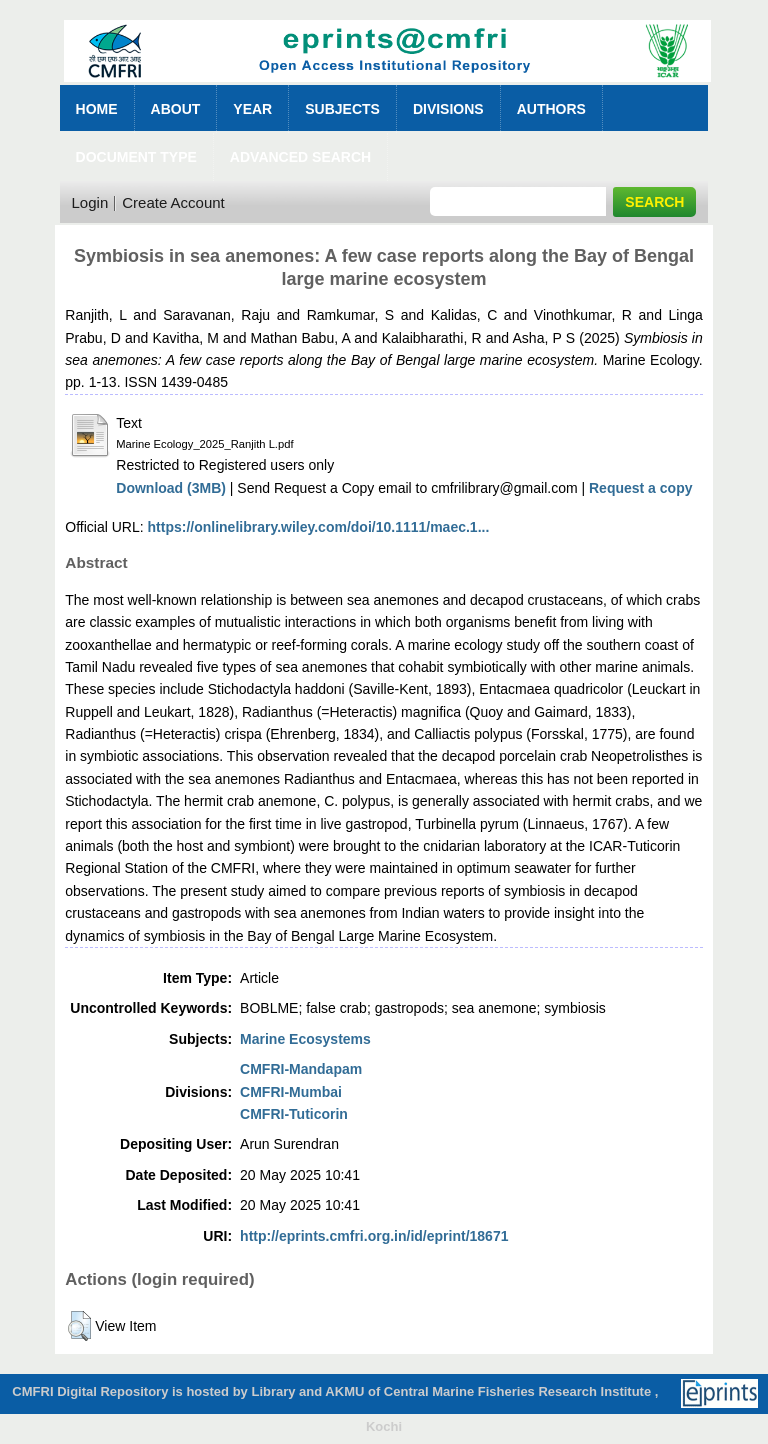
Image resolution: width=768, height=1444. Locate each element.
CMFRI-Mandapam (301, 1069)
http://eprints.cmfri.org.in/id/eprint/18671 (374, 1236)
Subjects (342, 109)
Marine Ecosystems (305, 1039)
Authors (551, 109)
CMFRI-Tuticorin (294, 1114)
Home (97, 109)
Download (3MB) (171, 488)
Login (90, 202)
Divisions (448, 109)
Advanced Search (300, 157)
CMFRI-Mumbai (291, 1092)
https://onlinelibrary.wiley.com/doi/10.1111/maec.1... (319, 527)
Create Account (173, 202)
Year (252, 109)
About (176, 109)
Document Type (136, 157)
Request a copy (640, 488)
